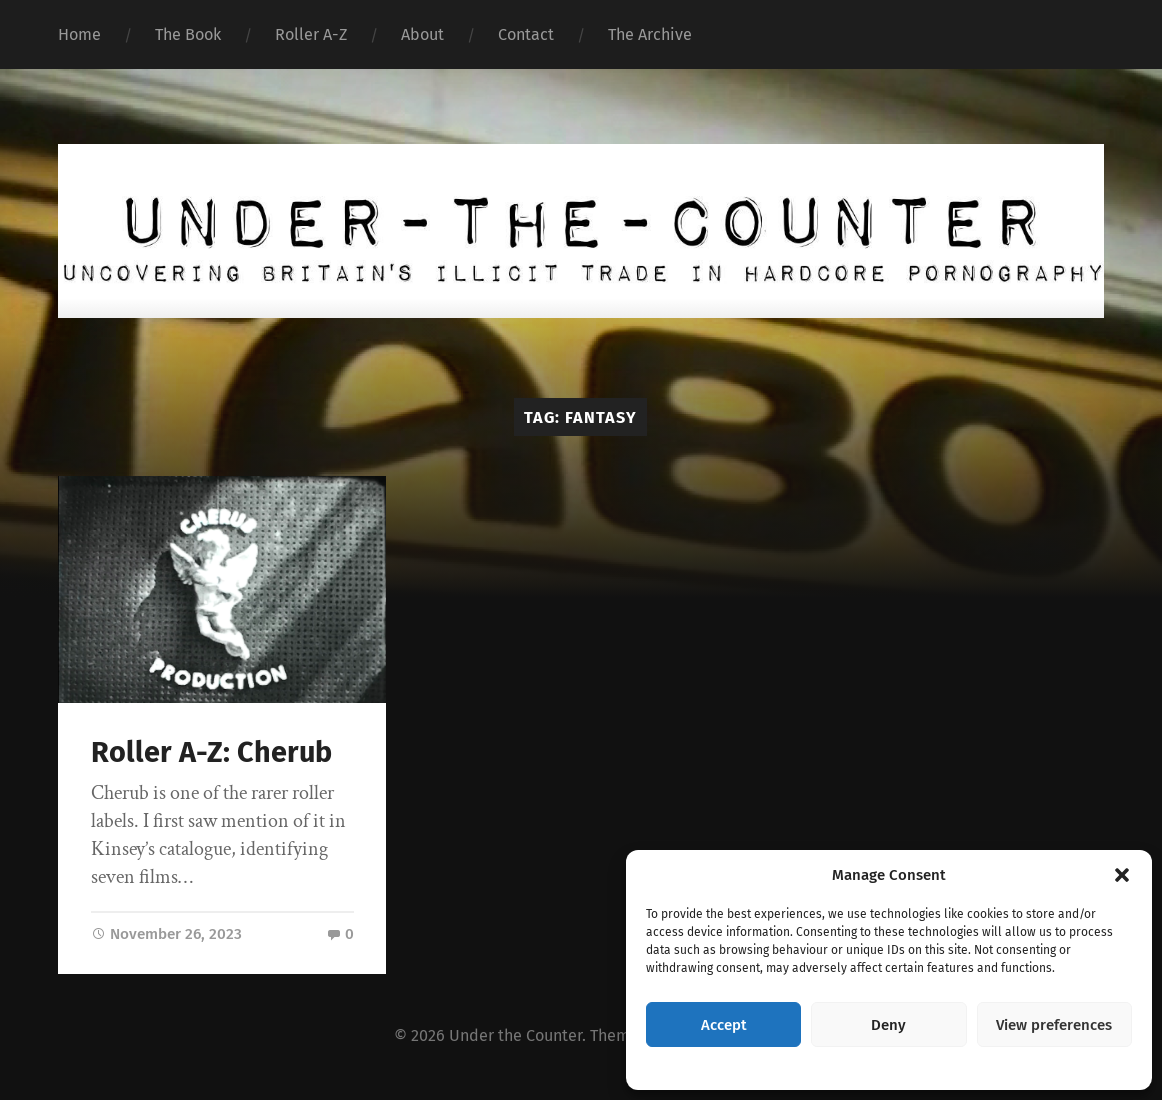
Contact (526, 34)
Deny (888, 1025)
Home (79, 34)
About (422, 34)
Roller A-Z (311, 34)
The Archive (650, 34)
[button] (1122, 875)
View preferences (1054, 1025)
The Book (188, 34)
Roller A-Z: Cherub (211, 752)
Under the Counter (515, 1037)
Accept (724, 1025)
